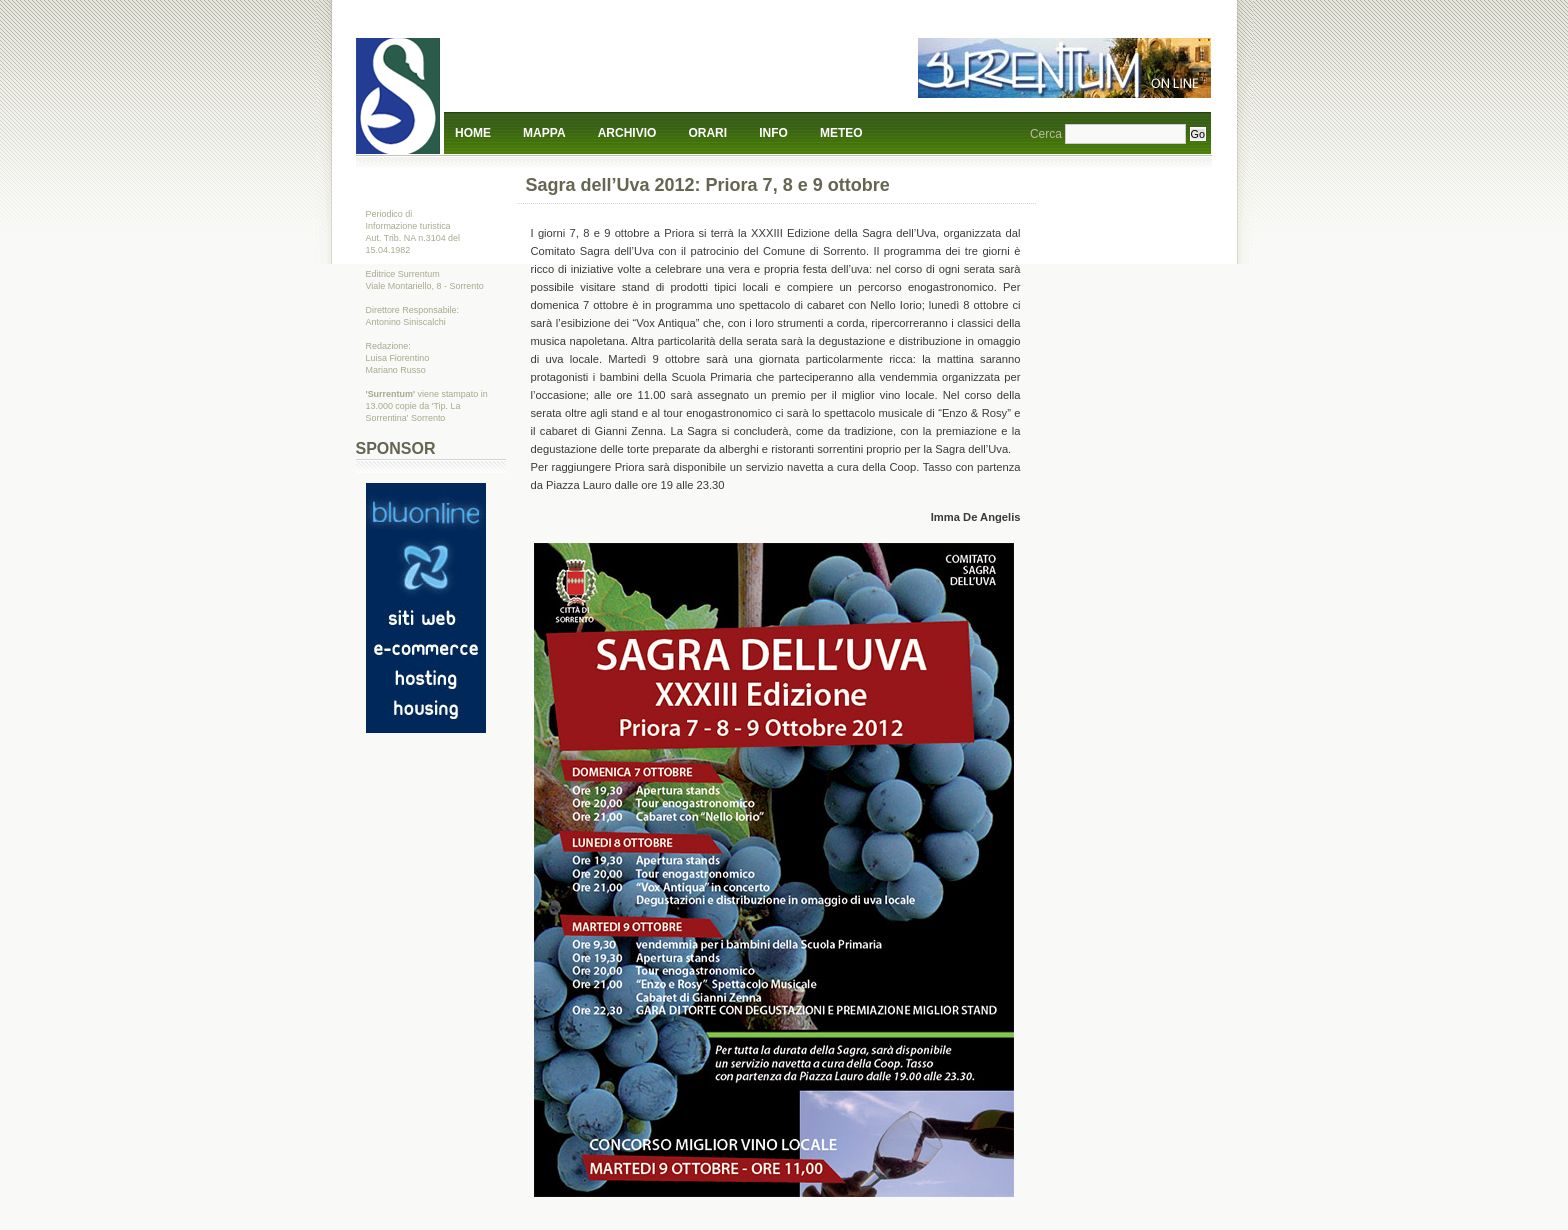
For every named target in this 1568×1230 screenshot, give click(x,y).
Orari (707, 133)
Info (773, 133)
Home (473, 133)
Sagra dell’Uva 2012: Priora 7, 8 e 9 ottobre (708, 185)
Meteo (841, 133)
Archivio (627, 133)
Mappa (544, 133)
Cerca (1046, 134)
